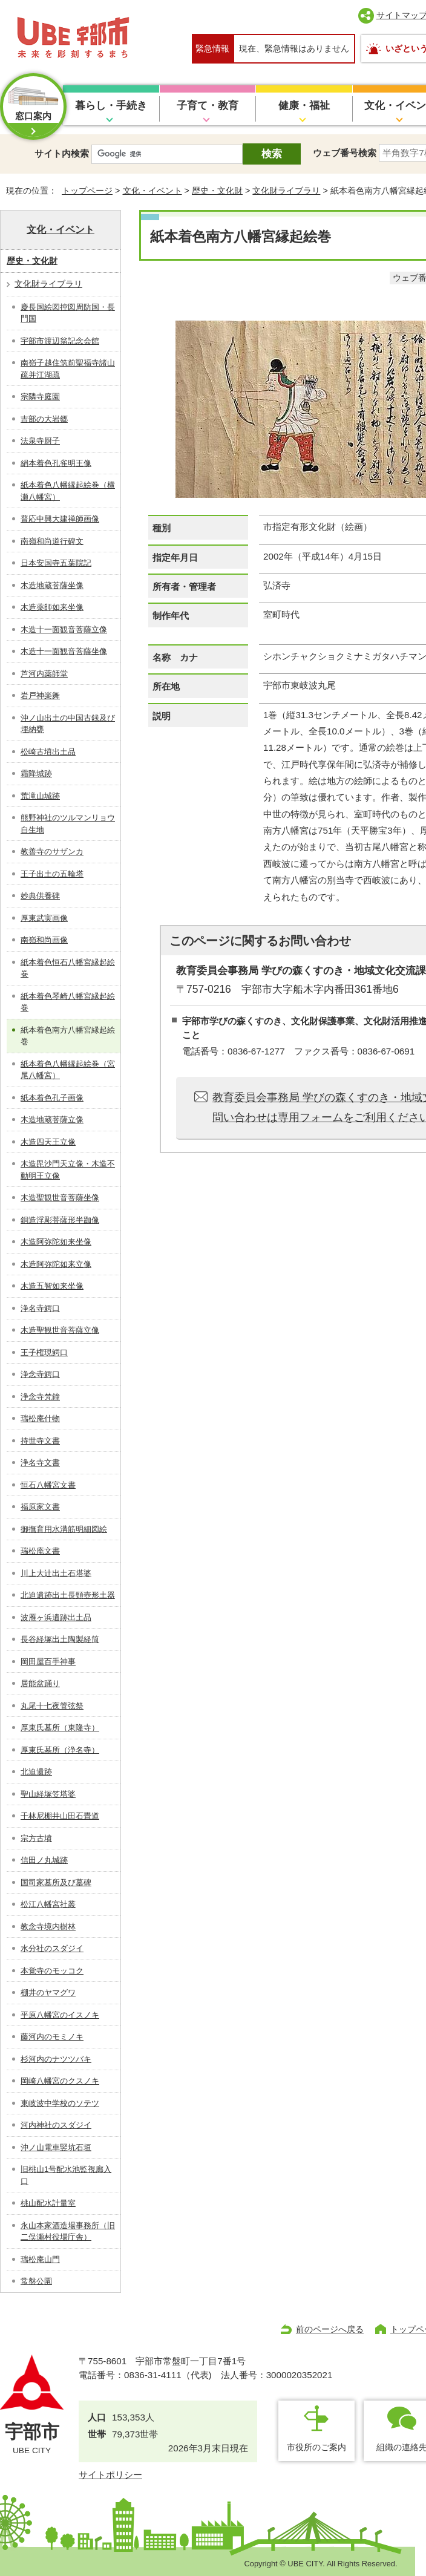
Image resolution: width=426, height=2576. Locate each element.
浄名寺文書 (40, 1462)
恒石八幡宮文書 (48, 1484)
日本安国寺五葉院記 (56, 562)
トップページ (87, 190)
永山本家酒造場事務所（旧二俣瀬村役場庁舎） (68, 2231)
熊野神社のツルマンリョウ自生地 (68, 823)
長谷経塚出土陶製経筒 (60, 1639)
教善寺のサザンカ (52, 851)
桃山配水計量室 (48, 2203)
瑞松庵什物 (40, 1418)
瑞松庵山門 (40, 2259)
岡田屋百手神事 (48, 1661)
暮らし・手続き (111, 105)
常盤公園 (36, 2281)
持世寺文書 (40, 1440)
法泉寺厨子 (40, 440)
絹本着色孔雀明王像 (56, 463)
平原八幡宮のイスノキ (60, 2014)
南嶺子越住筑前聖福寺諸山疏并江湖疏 (68, 368)
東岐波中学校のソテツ (60, 2103)
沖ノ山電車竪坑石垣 (56, 2147)
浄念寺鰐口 (40, 1374)
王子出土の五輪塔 (52, 873)
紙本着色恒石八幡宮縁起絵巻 (68, 968)
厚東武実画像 (44, 918)
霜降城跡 (36, 773)
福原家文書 (40, 1506)
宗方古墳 (36, 1838)
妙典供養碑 (40, 895)
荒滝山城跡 (40, 795)
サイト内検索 (61, 153)
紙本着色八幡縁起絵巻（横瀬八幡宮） (68, 491)
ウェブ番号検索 (344, 153)
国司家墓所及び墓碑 (56, 1882)
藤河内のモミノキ (52, 2036)
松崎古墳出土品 (48, 751)
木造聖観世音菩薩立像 (60, 1330)
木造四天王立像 (48, 1141)
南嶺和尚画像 (44, 939)
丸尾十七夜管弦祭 (52, 1705)
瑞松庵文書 (40, 1550)
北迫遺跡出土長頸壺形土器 (68, 1595)
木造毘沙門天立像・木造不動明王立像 (68, 1169)
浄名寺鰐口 (40, 1308)
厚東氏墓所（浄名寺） (60, 1749)
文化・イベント (152, 190)
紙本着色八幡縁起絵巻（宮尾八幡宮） (68, 1069)
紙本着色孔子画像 (52, 1097)
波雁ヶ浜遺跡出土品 (56, 1617)
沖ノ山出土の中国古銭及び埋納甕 (68, 723)
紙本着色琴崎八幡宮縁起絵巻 (68, 1002)
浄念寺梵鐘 (40, 1396)
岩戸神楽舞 (40, 695)
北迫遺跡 (36, 1771)
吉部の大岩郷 (44, 418)
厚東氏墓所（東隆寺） (60, 1727)
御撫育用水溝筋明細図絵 (64, 1529)
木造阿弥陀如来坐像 (56, 1241)
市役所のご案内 (316, 2447)
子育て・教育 (207, 105)
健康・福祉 (304, 105)
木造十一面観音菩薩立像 (64, 629)
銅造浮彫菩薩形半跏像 (60, 1219)
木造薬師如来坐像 (52, 607)
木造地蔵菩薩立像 (52, 1119)
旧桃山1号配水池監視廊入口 (66, 2175)
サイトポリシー (110, 2475)
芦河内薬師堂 (44, 673)
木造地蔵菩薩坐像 (52, 585)
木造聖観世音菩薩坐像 (60, 1197)
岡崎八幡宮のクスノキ (60, 2080)
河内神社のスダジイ (56, 2125)
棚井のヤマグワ (48, 1992)
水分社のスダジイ (52, 1948)
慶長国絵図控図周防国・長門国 (68, 313)
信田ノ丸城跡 (44, 1860)
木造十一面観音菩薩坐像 (64, 651)
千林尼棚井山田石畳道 (60, 1815)
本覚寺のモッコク (52, 1970)
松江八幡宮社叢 (48, 1904)
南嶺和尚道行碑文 (52, 541)
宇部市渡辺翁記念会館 (60, 340)
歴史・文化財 (217, 190)
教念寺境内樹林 (48, 1926)
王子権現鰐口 (44, 1352)
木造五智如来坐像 (52, 1285)
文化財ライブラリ (286, 190)
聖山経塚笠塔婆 (48, 1794)
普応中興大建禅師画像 (60, 518)
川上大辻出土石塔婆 (56, 1573)
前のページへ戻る (330, 2329)
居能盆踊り (40, 1683)
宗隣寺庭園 (40, 396)
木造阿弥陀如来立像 (56, 1264)
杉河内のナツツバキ (56, 2059)
